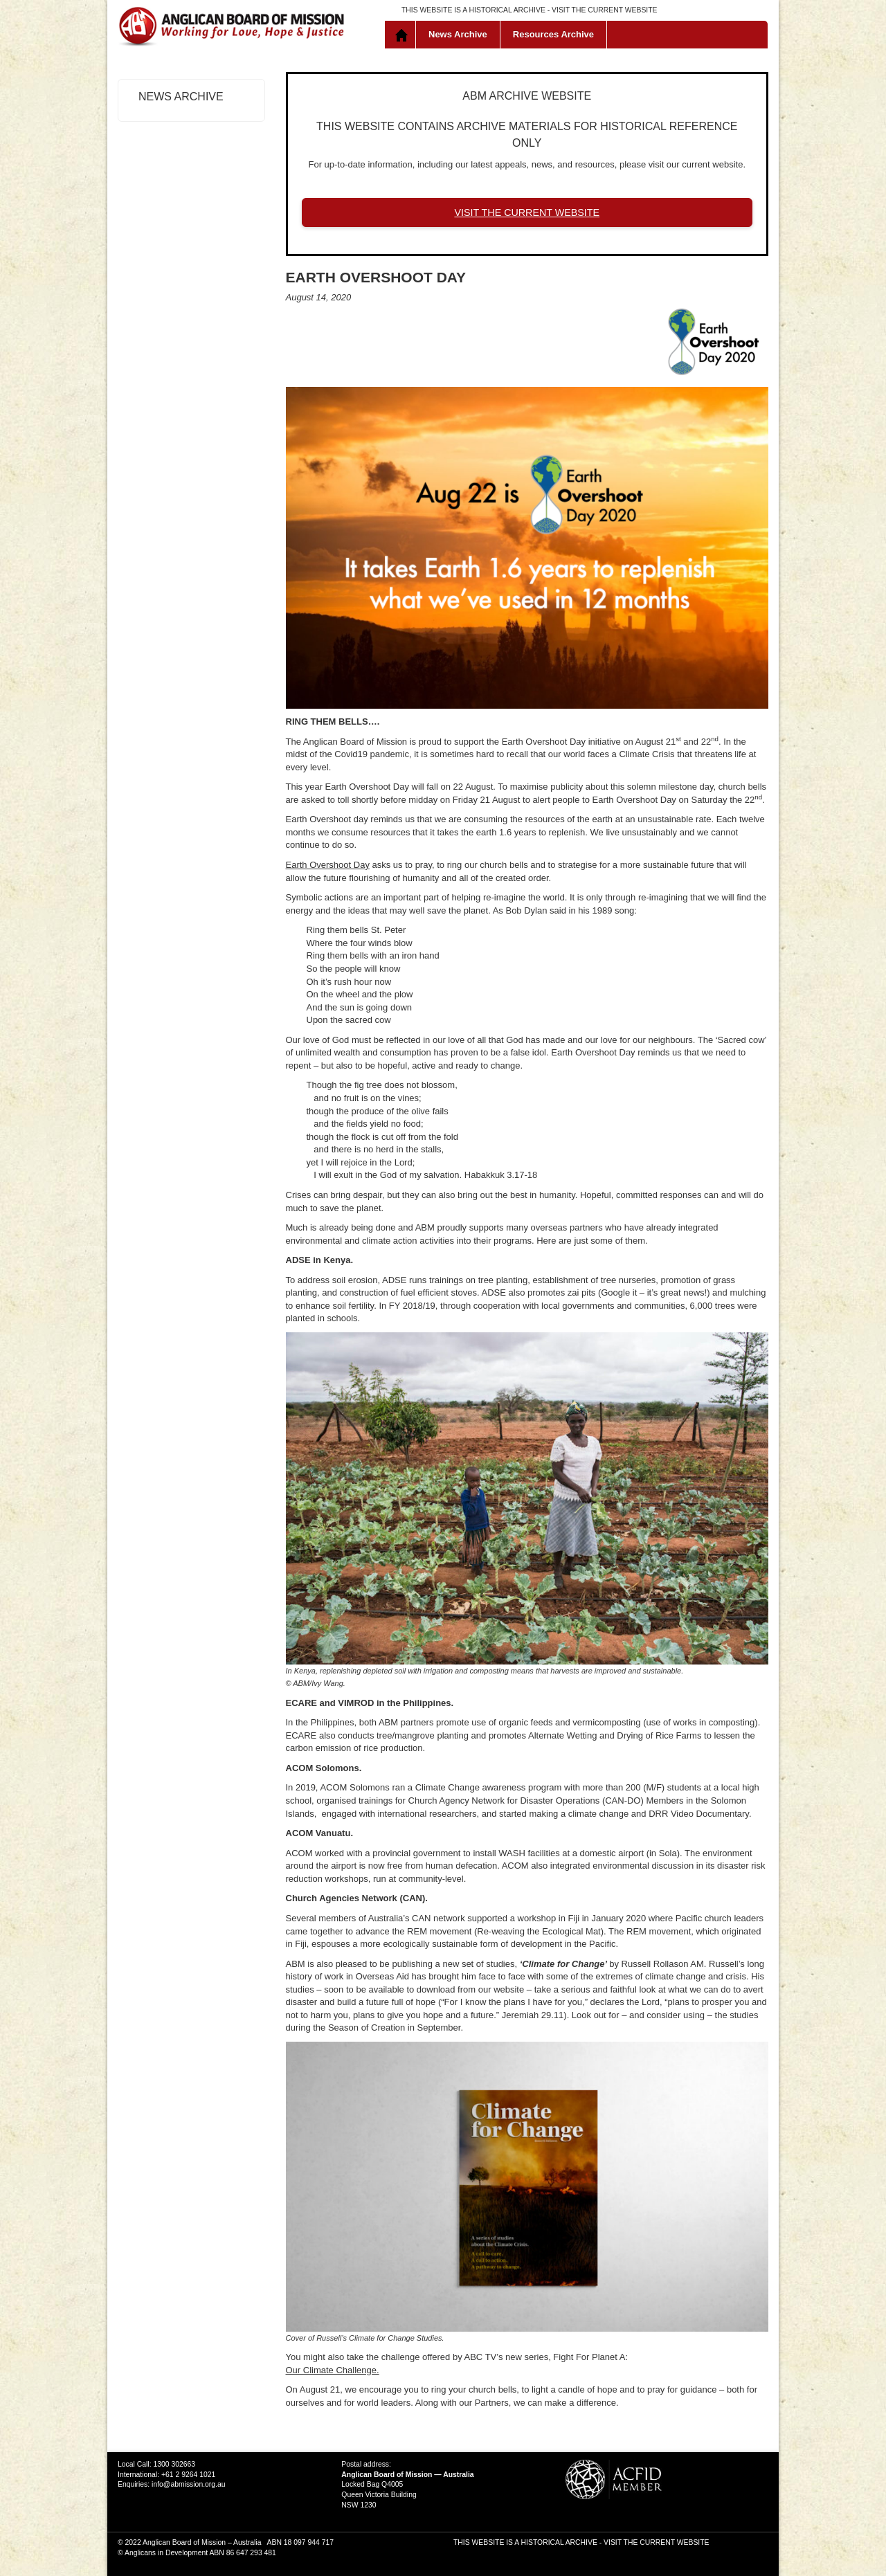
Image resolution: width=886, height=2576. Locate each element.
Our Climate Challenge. (332, 2370)
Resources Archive (553, 34)
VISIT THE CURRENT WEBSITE (604, 10)
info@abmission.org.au (188, 2484)
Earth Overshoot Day (328, 865)
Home (403, 34)
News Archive (457, 34)
